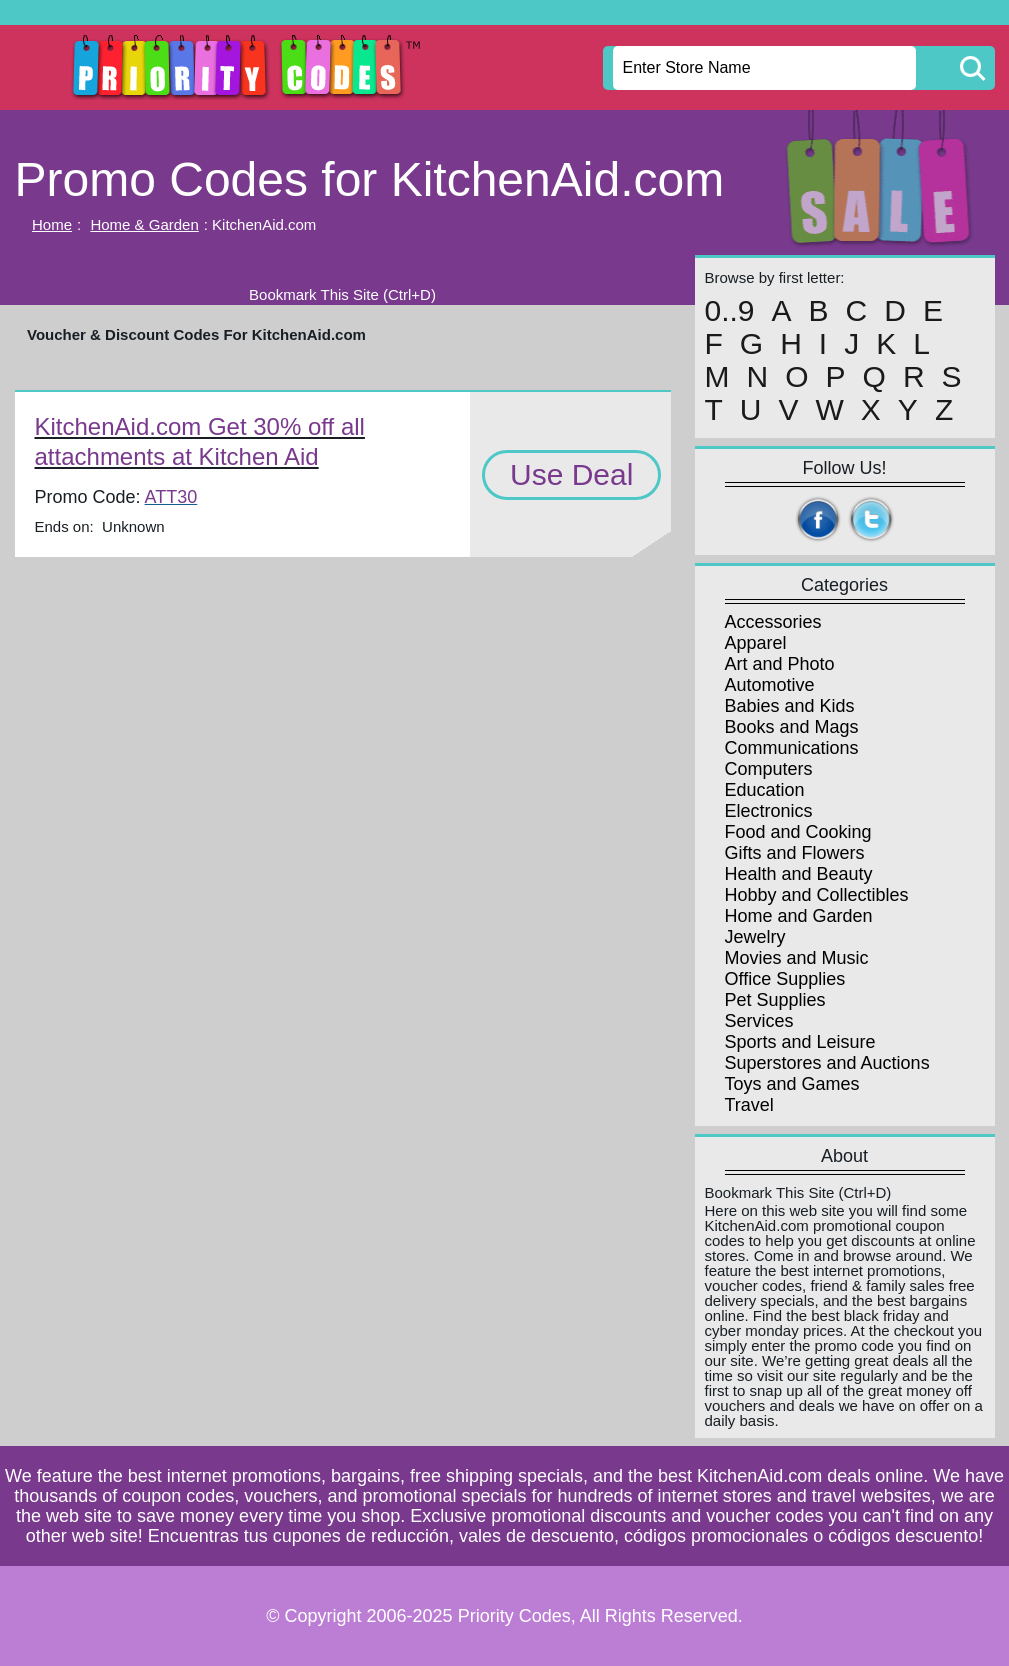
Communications (792, 748)
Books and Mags (792, 727)
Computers (769, 769)
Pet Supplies (775, 1000)
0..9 (730, 311)
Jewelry (755, 937)
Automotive (770, 685)
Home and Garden (799, 916)
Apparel (756, 643)
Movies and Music (797, 958)
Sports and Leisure (800, 1042)
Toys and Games (792, 1084)
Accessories (773, 622)
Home (52, 224)
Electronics (769, 811)
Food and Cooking (798, 832)
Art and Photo (780, 664)
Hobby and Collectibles (817, 895)
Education (765, 790)
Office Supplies (785, 979)
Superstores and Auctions (827, 1063)
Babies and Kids (790, 706)
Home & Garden (144, 224)
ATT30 (171, 497)
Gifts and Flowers (795, 853)
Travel (749, 1105)
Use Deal (571, 474)
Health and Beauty (799, 874)
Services (759, 1021)
